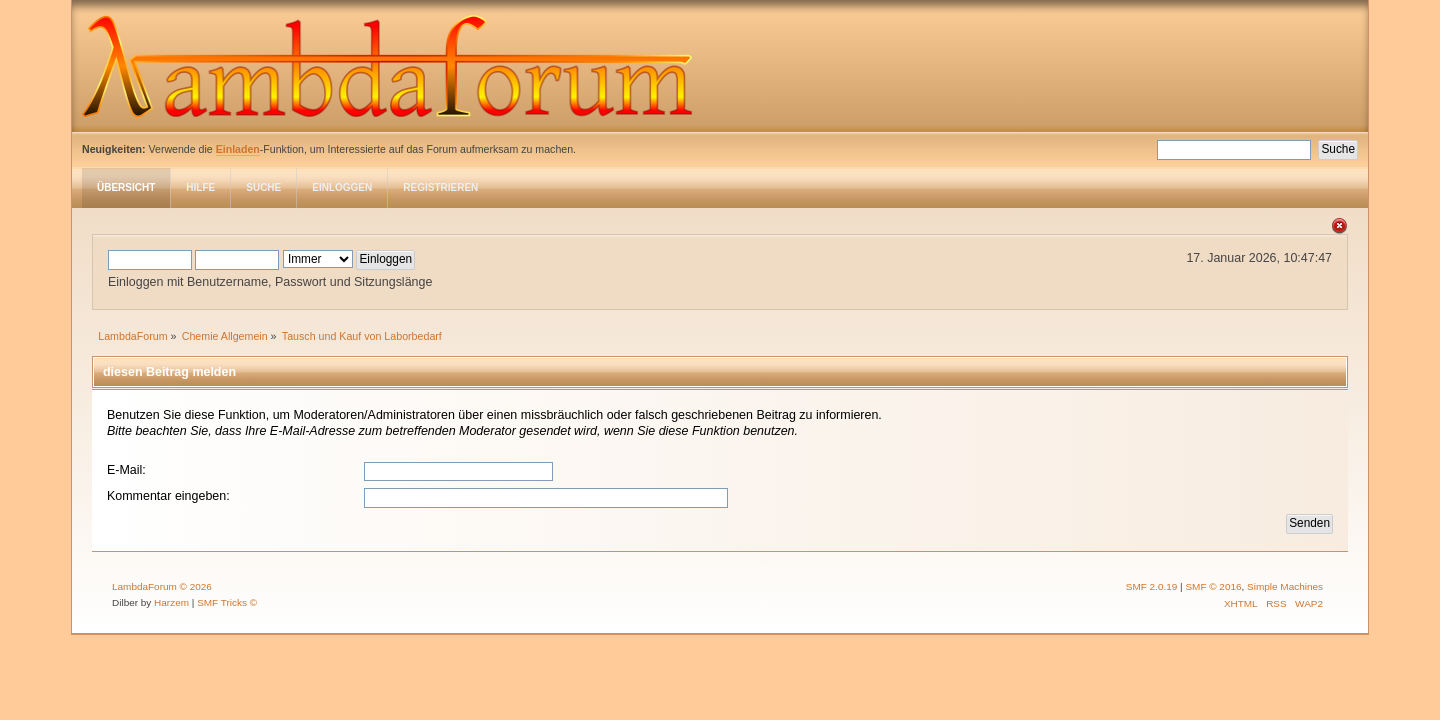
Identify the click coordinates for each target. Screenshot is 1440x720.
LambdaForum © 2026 (162, 586)
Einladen (238, 149)
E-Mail (124, 470)
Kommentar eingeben (166, 496)
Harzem (171, 602)
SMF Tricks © (227, 602)
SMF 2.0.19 (1152, 586)
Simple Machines (1285, 586)
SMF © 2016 (1213, 586)
